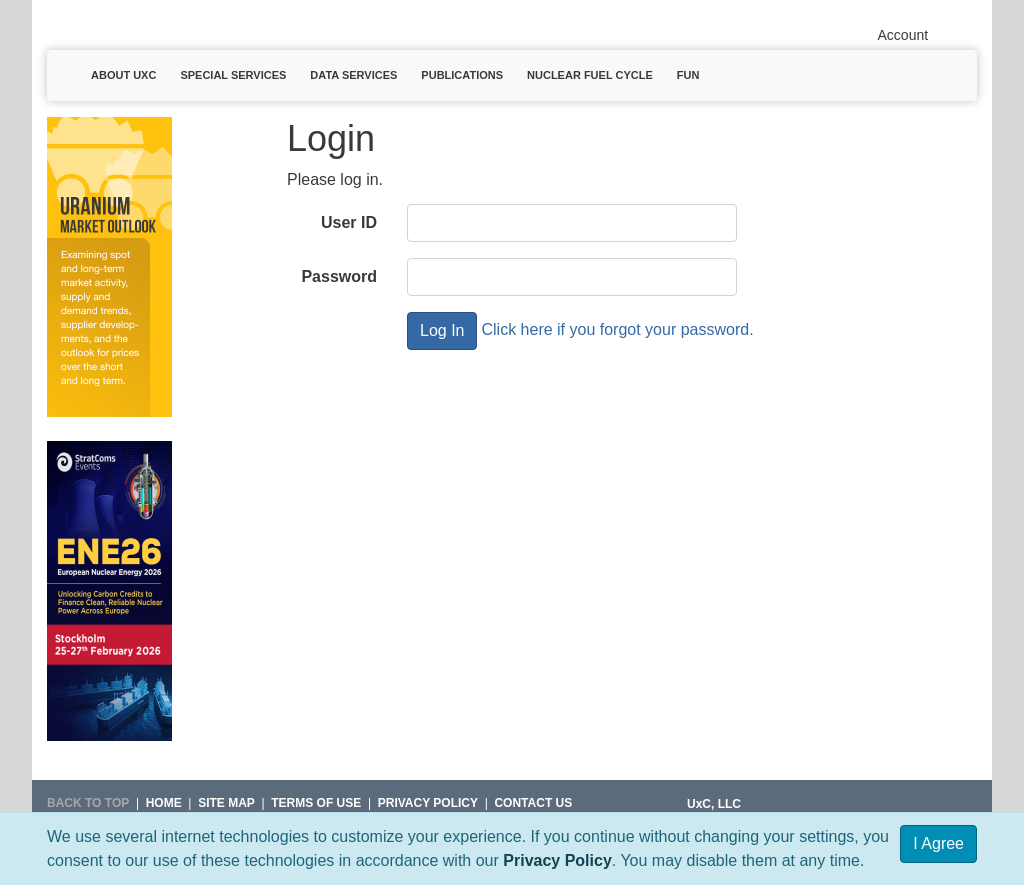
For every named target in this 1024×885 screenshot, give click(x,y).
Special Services (233, 75)
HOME (164, 803)
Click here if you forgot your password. (617, 329)
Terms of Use (316, 803)
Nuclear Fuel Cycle (590, 75)
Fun (688, 75)
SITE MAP (226, 803)
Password (339, 276)
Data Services (353, 75)
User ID (349, 222)
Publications (462, 75)
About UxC (123, 75)
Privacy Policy (557, 860)
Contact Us (533, 803)
